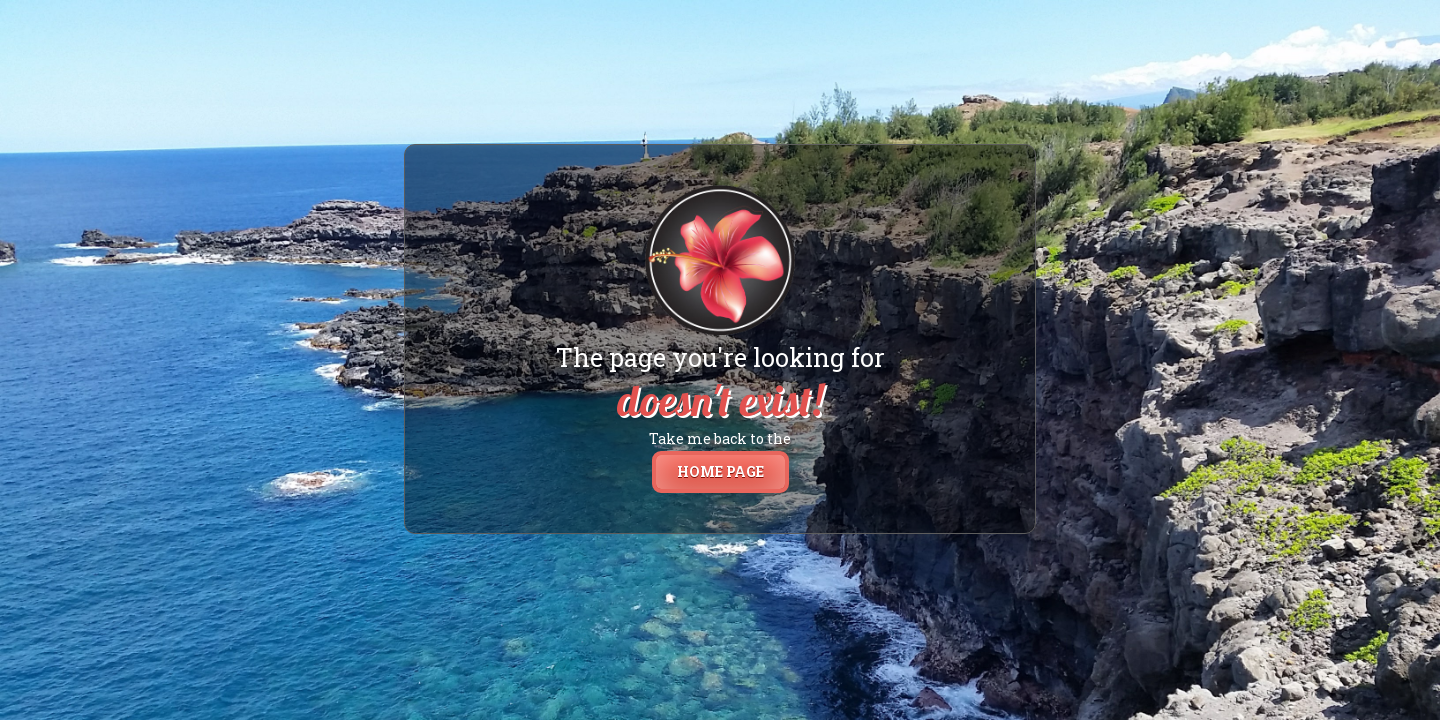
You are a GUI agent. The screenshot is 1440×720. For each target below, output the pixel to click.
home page (720, 471)
